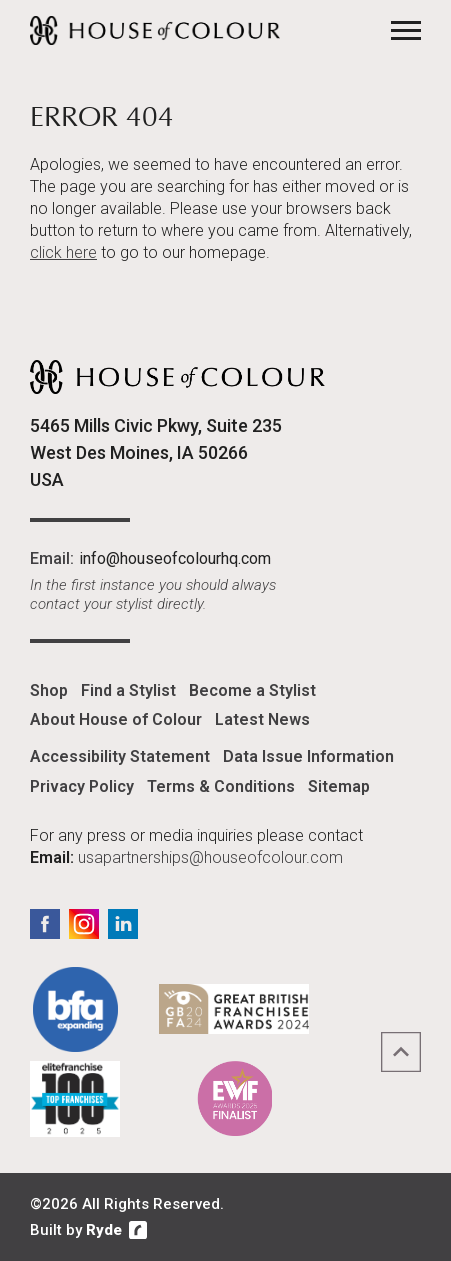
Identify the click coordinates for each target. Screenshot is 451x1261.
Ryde (104, 1230)
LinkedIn (123, 924)
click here (63, 252)
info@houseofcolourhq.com (175, 558)
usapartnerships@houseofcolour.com (210, 857)
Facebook (45, 924)
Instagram (84, 924)
